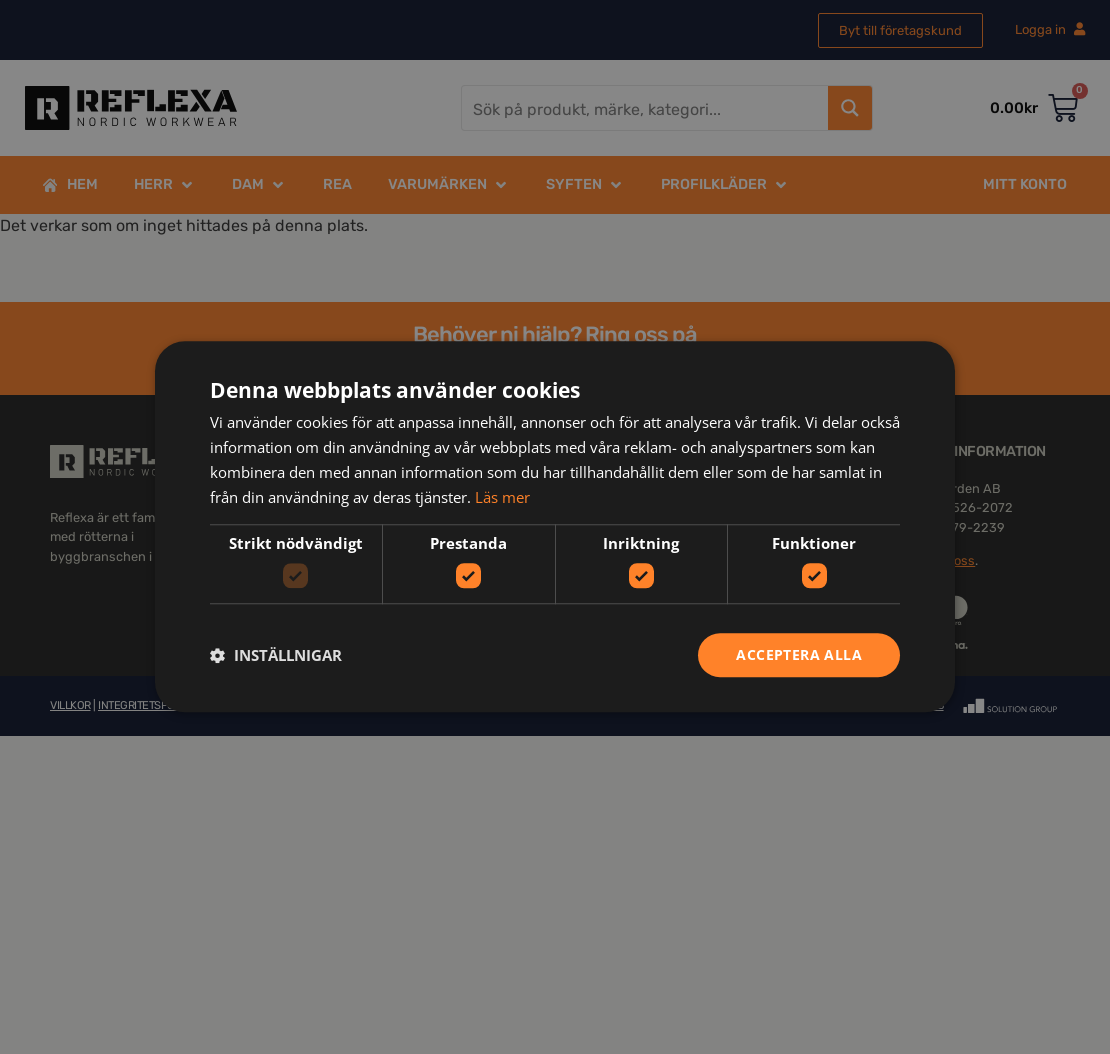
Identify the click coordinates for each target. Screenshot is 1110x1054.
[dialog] (555, 527)
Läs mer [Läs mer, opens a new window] (502, 497)
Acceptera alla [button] (799, 654)
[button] (276, 655)
